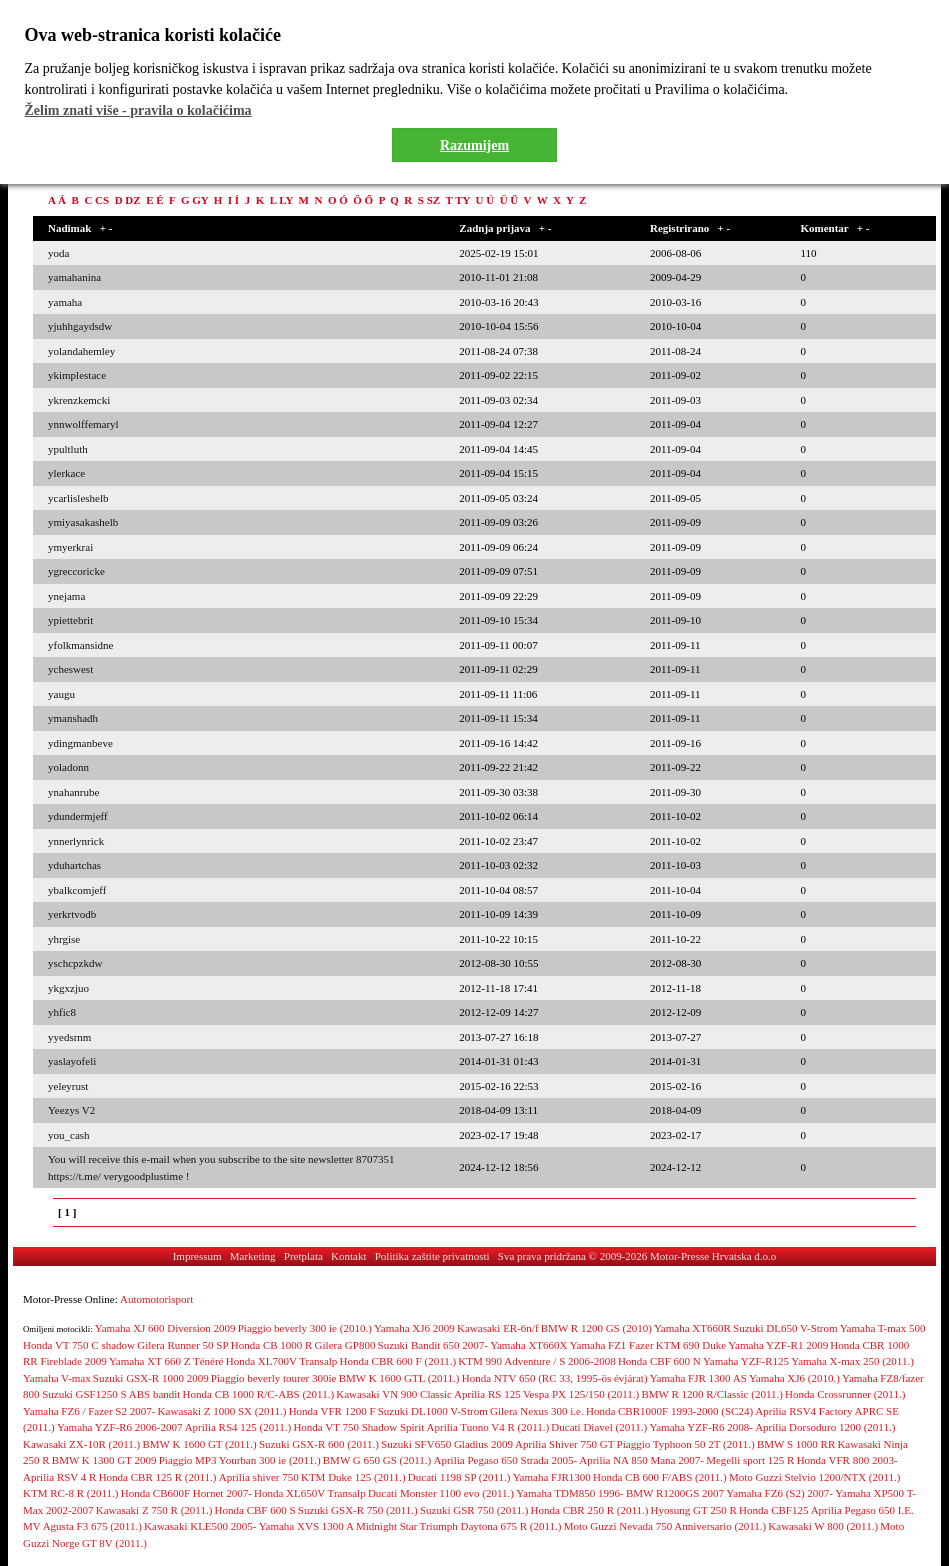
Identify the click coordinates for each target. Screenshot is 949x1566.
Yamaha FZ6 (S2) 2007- (779, 1493)
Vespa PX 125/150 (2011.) (581, 1394)
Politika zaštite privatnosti (432, 1256)
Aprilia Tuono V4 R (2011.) (488, 1427)
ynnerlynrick (76, 841)
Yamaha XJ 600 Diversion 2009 (165, 1328)
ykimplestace (77, 375)
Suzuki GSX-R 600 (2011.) (319, 1444)
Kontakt (348, 1256)
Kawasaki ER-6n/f (498, 1328)
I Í (233, 200)
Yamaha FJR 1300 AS (698, 1378)
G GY (194, 200)
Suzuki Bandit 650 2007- (433, 1345)
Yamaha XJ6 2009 (414, 1328)
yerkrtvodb (72, 914)
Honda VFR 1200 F (332, 1411)
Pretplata (303, 1256)
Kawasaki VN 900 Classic (394, 1394)
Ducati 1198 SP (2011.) (459, 1477)
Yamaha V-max (57, 1378)
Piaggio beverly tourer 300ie (274, 1378)
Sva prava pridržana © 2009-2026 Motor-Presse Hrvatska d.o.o (637, 1256)
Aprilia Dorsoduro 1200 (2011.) (825, 1427)
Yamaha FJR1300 (552, 1477)
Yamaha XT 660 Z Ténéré (166, 1361)
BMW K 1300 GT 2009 (104, 1460)
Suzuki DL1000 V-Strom (433, 1411)
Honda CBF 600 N (659, 1361)
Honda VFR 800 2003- (847, 1460)
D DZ (128, 200)
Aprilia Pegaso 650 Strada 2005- (505, 1460)
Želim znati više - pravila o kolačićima (138, 110)
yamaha (65, 302)
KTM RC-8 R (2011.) (71, 1493)
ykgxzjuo (68, 988)
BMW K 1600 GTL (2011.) (399, 1378)
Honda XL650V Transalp (310, 1493)
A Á (57, 200)
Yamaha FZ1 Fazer (612, 1345)
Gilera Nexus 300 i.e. (537, 1411)
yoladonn (68, 767)
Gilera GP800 (345, 1345)
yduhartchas (74, 865)
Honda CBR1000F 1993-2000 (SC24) (669, 1411)
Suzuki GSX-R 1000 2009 (151, 1378)
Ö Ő (363, 200)
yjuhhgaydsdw (80, 326)
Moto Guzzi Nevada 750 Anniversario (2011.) (665, 1526)
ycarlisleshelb (78, 498)
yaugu (61, 694)
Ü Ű (509, 200)
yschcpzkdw (75, 963)
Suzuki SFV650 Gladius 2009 (447, 1444)
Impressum (197, 1256)
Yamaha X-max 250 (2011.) (852, 1361)
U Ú (485, 200)
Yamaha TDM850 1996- (569, 1493)
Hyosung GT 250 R (694, 1510)
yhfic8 (62, 1012)
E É (154, 200)
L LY (281, 200)
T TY (457, 200)
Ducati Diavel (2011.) (599, 1427)
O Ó (338, 200)
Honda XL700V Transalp (282, 1361)
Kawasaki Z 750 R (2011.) (154, 1510)
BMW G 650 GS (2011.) (377, 1460)
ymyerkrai (70, 547)
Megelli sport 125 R (750, 1460)
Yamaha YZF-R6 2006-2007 (120, 1427)
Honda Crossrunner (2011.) (845, 1394)
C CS (96, 200)
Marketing (253, 1256)
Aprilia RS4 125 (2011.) (238, 1427)
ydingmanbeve (80, 743)
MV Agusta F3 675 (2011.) (82, 1526)
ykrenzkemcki (79, 400)
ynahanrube (73, 792)
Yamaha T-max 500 (883, 1328)
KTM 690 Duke (691, 1345)
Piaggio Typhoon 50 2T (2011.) (686, 1444)
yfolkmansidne (80, 645)
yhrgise (64, 939)
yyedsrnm (69, 1037)
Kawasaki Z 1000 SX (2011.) (222, 1411)
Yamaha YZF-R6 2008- (701, 1427)
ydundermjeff (78, 816)
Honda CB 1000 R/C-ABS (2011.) (258, 1394)
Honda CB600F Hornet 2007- (186, 1493)
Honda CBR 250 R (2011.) (590, 1510)
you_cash (69, 1135)
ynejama (66, 596)
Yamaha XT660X (528, 1345)
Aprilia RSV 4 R (59, 1477)
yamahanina (74, 277)
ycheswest (70, 669)
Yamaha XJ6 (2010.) (794, 1378)
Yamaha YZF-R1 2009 (778, 1345)
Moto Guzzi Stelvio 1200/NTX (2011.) (815, 1477)
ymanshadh (73, 718)
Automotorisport (156, 1299)
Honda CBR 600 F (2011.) (398, 1361)
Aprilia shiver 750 (259, 1477)
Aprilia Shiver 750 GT (564, 1444)
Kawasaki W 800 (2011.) (823, 1526)
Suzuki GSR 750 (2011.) (474, 1510)
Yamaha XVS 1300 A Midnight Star (338, 1526)
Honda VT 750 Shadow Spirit (358, 1427)
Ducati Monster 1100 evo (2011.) (441, 1493)
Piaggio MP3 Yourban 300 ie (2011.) (240, 1460)
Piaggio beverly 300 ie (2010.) (305, 1328)
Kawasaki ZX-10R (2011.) (81, 1444)
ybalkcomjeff (77, 890)
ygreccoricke (76, 571)
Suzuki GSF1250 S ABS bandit (111, 1394)
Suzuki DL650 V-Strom (785, 1328)
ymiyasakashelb (83, 522)
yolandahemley (81, 351)
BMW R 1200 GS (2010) (596, 1328)
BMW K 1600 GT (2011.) (199, 1444)
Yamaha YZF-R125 (746, 1361)
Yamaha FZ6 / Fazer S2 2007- (89, 1411)
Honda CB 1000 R (272, 1345)
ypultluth (68, 449)
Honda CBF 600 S (255, 1510)
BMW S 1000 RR (796, 1444)
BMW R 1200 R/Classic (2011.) (711, 1394)
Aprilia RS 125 (487, 1394)
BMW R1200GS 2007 (675, 1493)
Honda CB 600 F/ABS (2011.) (660, 1477)
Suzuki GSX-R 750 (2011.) (358, 1510)
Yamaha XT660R (692, 1328)
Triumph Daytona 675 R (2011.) (491, 1526)
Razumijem (474, 145)
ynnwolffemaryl (83, 424)
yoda (58, 253)
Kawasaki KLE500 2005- (200, 1526)
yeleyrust (68, 1086)
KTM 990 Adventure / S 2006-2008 (536, 1361)
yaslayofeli (72, 1061)
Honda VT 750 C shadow (79, 1345)
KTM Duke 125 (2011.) (353, 1477)
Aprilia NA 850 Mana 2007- (641, 1460)
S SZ (429, 200)
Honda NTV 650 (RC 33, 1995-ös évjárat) (555, 1378)
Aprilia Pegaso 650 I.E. (862, 1510)
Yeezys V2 (71, 1110)
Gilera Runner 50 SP (182, 1345)
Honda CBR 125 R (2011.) (158, 1477)
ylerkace (66, 473)
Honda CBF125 (773, 1510)
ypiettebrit (70, 620)
